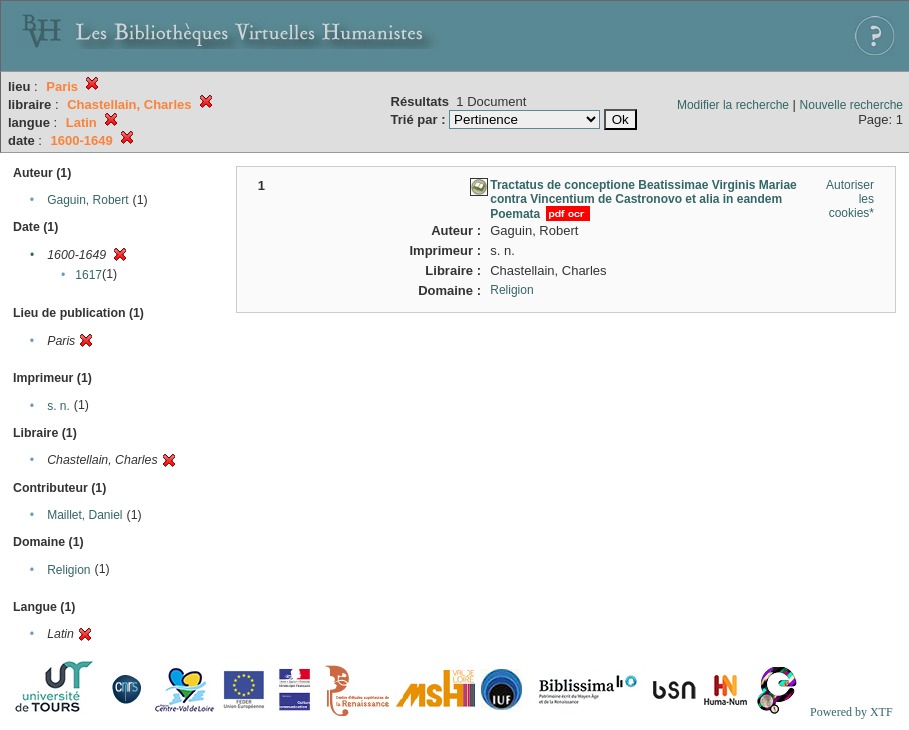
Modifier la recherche (733, 105)
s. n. (58, 406)
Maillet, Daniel (84, 515)
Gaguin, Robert (87, 200)
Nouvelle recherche (851, 105)
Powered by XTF (851, 712)
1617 (88, 275)
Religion (68, 570)
